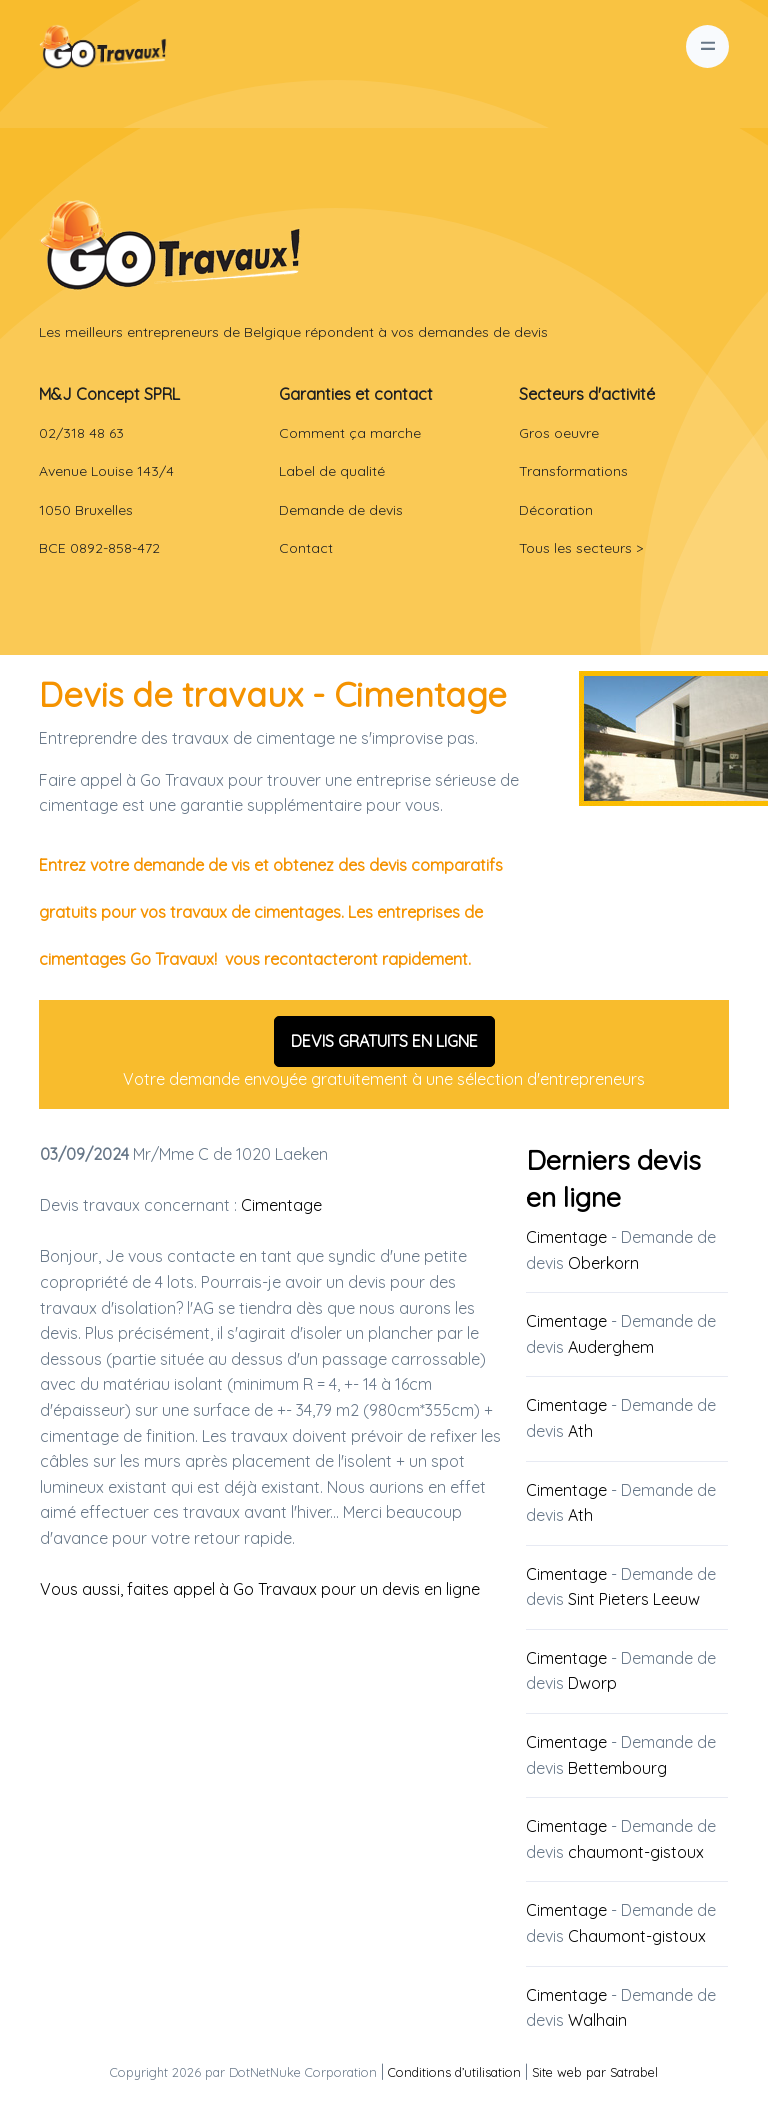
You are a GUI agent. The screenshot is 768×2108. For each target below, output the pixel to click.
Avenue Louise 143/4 (106, 471)
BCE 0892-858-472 (99, 548)
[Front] (170, 244)
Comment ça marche (350, 433)
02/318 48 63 (81, 433)
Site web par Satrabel (595, 2072)
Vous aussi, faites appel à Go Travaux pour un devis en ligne (260, 1589)
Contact (306, 548)
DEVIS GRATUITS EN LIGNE (384, 1041)
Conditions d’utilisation (454, 2072)
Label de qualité (332, 471)
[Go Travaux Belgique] (103, 46)
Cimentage (281, 1205)
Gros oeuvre (559, 433)
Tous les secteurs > (581, 548)
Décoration (556, 510)
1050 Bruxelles (86, 510)
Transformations (573, 471)
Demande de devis (341, 510)
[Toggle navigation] (707, 46)
